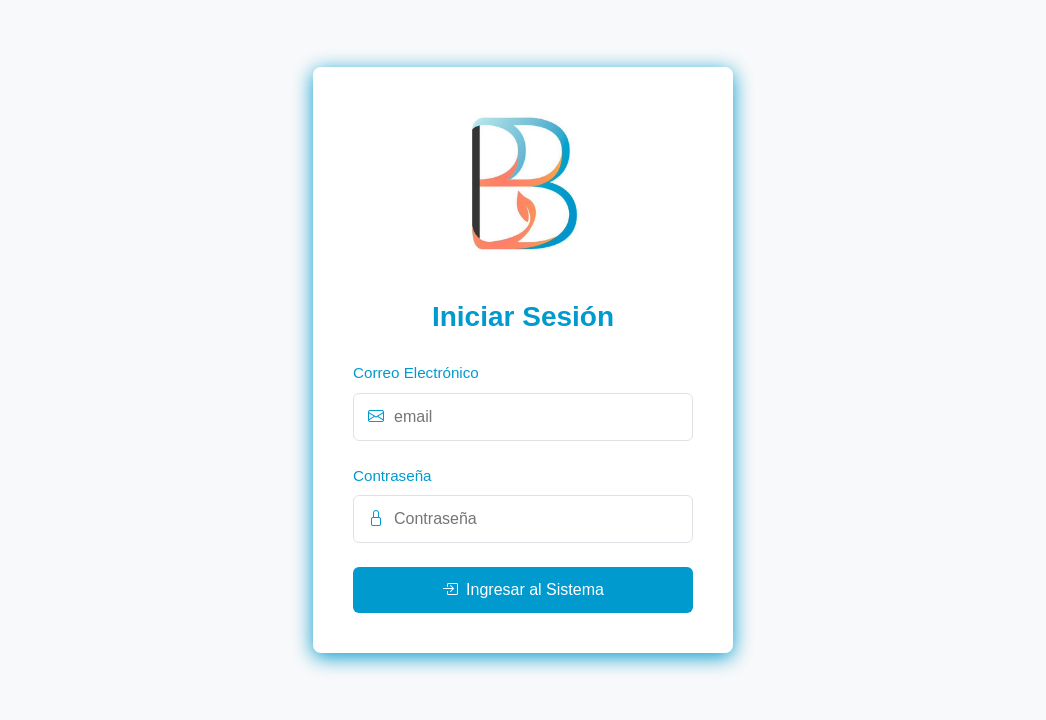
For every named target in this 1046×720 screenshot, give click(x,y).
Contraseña (392, 475)
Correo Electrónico (416, 372)
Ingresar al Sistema (523, 590)
